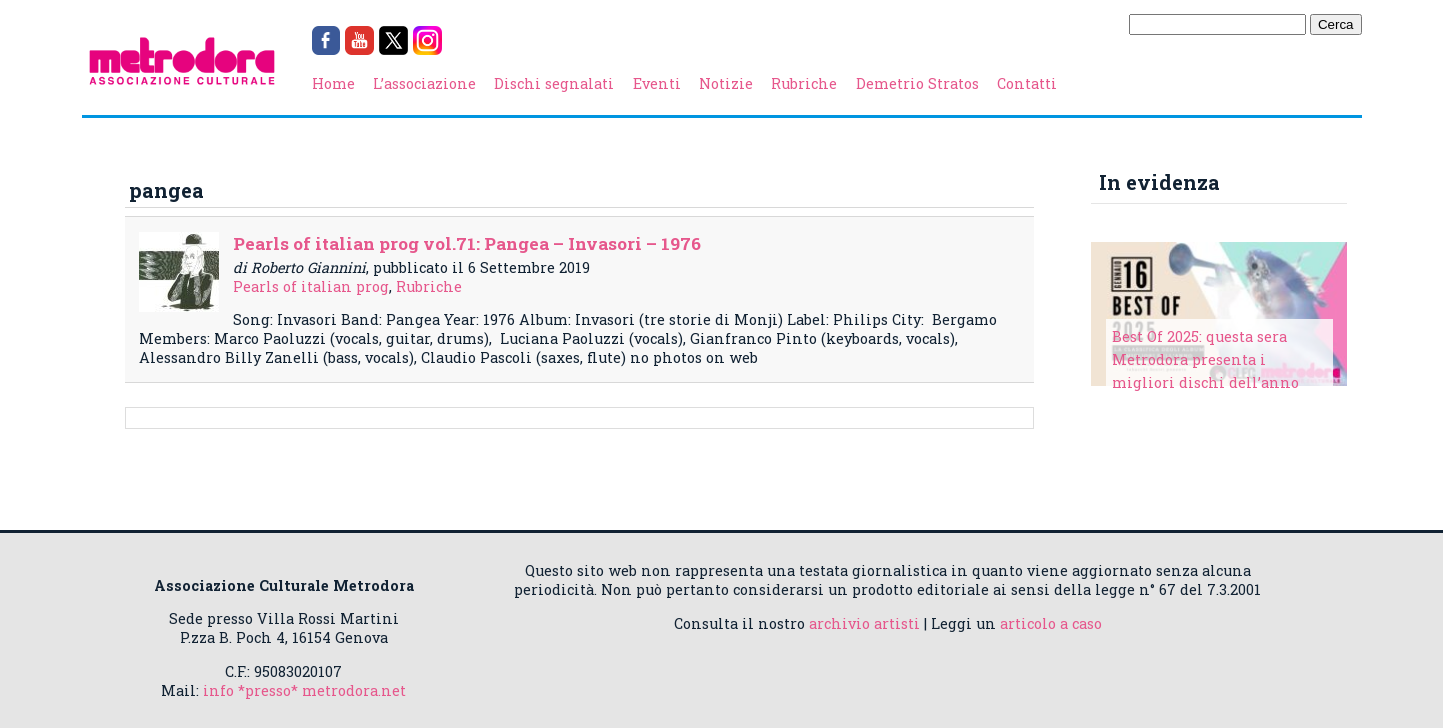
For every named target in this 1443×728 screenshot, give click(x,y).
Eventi (657, 83)
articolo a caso (1051, 623)
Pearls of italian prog (311, 286)
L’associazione (424, 83)
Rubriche (804, 83)
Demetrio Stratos (917, 83)
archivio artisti (864, 623)
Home (333, 83)
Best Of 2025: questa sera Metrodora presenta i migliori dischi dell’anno (1205, 359)
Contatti (1027, 83)
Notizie (726, 83)
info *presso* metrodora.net (304, 690)
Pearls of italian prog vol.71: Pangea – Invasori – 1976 (467, 243)
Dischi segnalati (554, 83)
